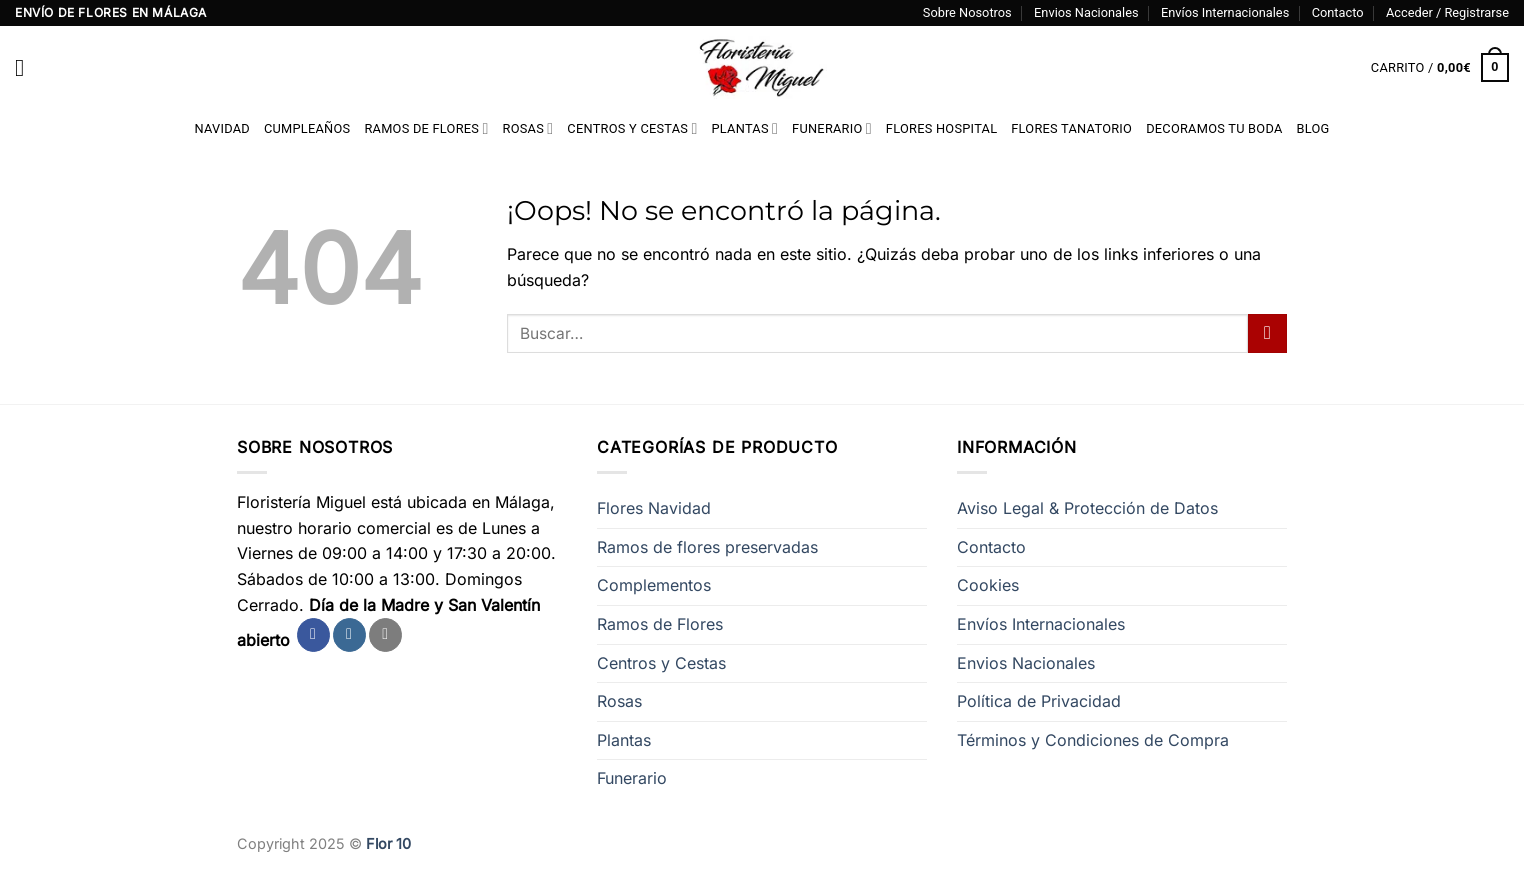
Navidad (221, 128)
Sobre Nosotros (967, 12)
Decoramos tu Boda (1214, 128)
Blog (1313, 128)
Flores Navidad (654, 508)
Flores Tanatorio (1071, 128)
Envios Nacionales (1086, 12)
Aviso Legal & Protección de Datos (1087, 508)
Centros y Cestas (632, 128)
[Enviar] (1267, 333)
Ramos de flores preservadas (707, 547)
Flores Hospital (941, 128)
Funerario (832, 128)
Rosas (528, 128)
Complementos (654, 585)
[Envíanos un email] (385, 635)
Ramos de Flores (426, 128)
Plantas (745, 128)
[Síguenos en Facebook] (313, 635)
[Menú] (27, 67)
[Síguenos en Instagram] (349, 635)
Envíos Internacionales (1225, 12)
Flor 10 (388, 843)
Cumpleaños (307, 128)
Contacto (1338, 12)
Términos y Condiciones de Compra (1093, 740)
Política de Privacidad (1039, 701)
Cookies (988, 585)
